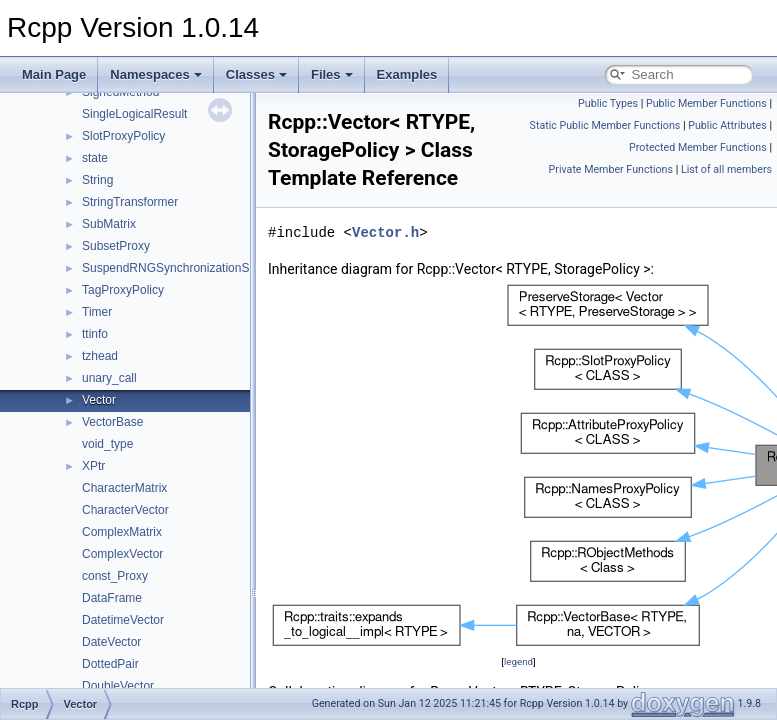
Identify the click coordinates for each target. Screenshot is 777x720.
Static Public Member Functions (605, 125)
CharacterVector (125, 510)
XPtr (93, 466)
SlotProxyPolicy (123, 136)
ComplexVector (122, 554)
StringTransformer (130, 202)
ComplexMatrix (122, 532)
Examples (407, 74)
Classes (256, 74)
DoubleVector (118, 686)
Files (332, 74)
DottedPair (110, 664)
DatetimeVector (123, 620)
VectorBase (112, 422)
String (97, 180)
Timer (97, 312)
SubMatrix (109, 224)
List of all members (726, 169)
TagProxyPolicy (123, 290)
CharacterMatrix (124, 488)
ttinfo (95, 334)
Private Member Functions (611, 169)
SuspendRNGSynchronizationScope (178, 268)
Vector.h (385, 232)
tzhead (100, 356)
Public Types (608, 103)
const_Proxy (115, 576)
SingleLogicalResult (134, 114)
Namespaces (156, 74)
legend (518, 661)
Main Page (54, 74)
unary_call (109, 378)
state (95, 158)
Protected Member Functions (698, 147)
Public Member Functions (706, 103)
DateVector (111, 642)
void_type (107, 444)
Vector (99, 400)
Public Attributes (727, 125)
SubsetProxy (116, 246)
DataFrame (112, 598)
